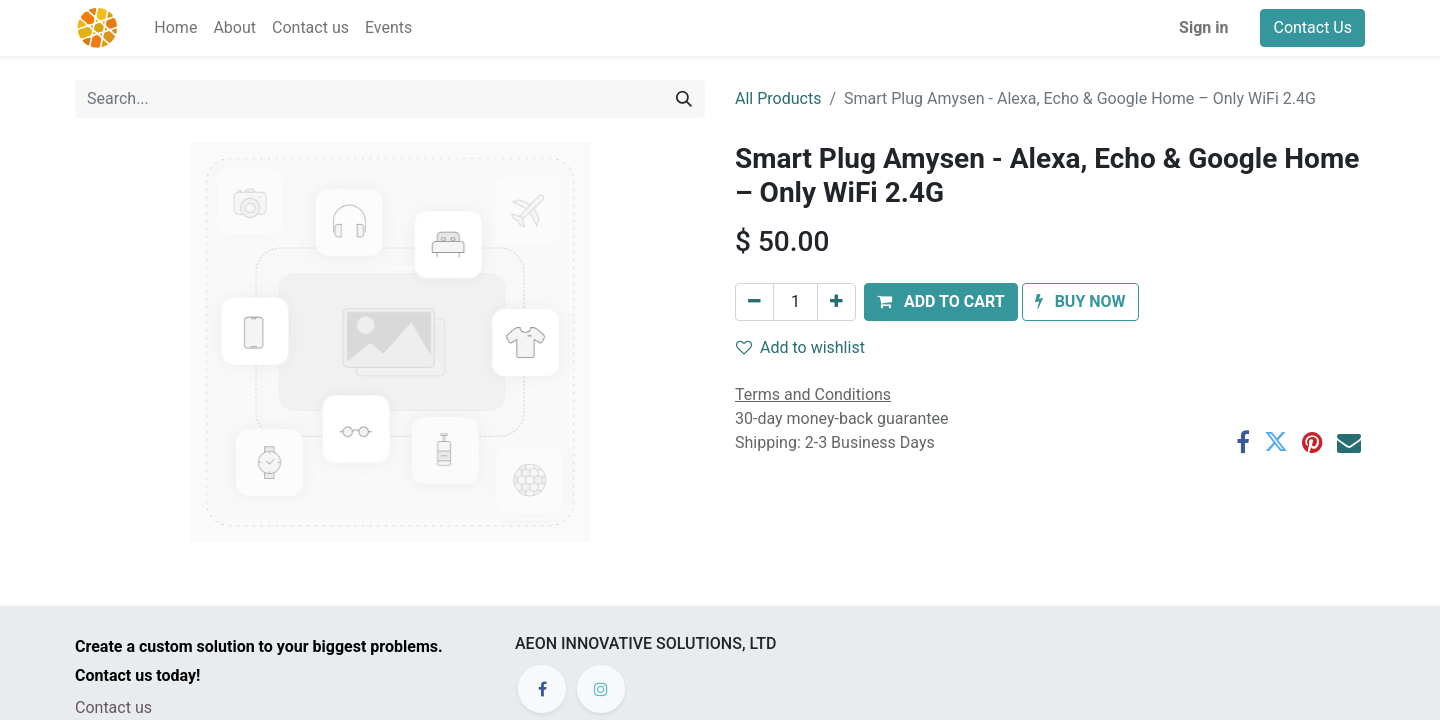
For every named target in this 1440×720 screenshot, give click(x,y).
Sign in (1203, 27)
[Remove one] (754, 302)
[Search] (684, 99)
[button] (941, 302)
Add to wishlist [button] (800, 347)
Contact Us (1312, 27)
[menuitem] (175, 28)
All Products (778, 98)
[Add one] (836, 302)
